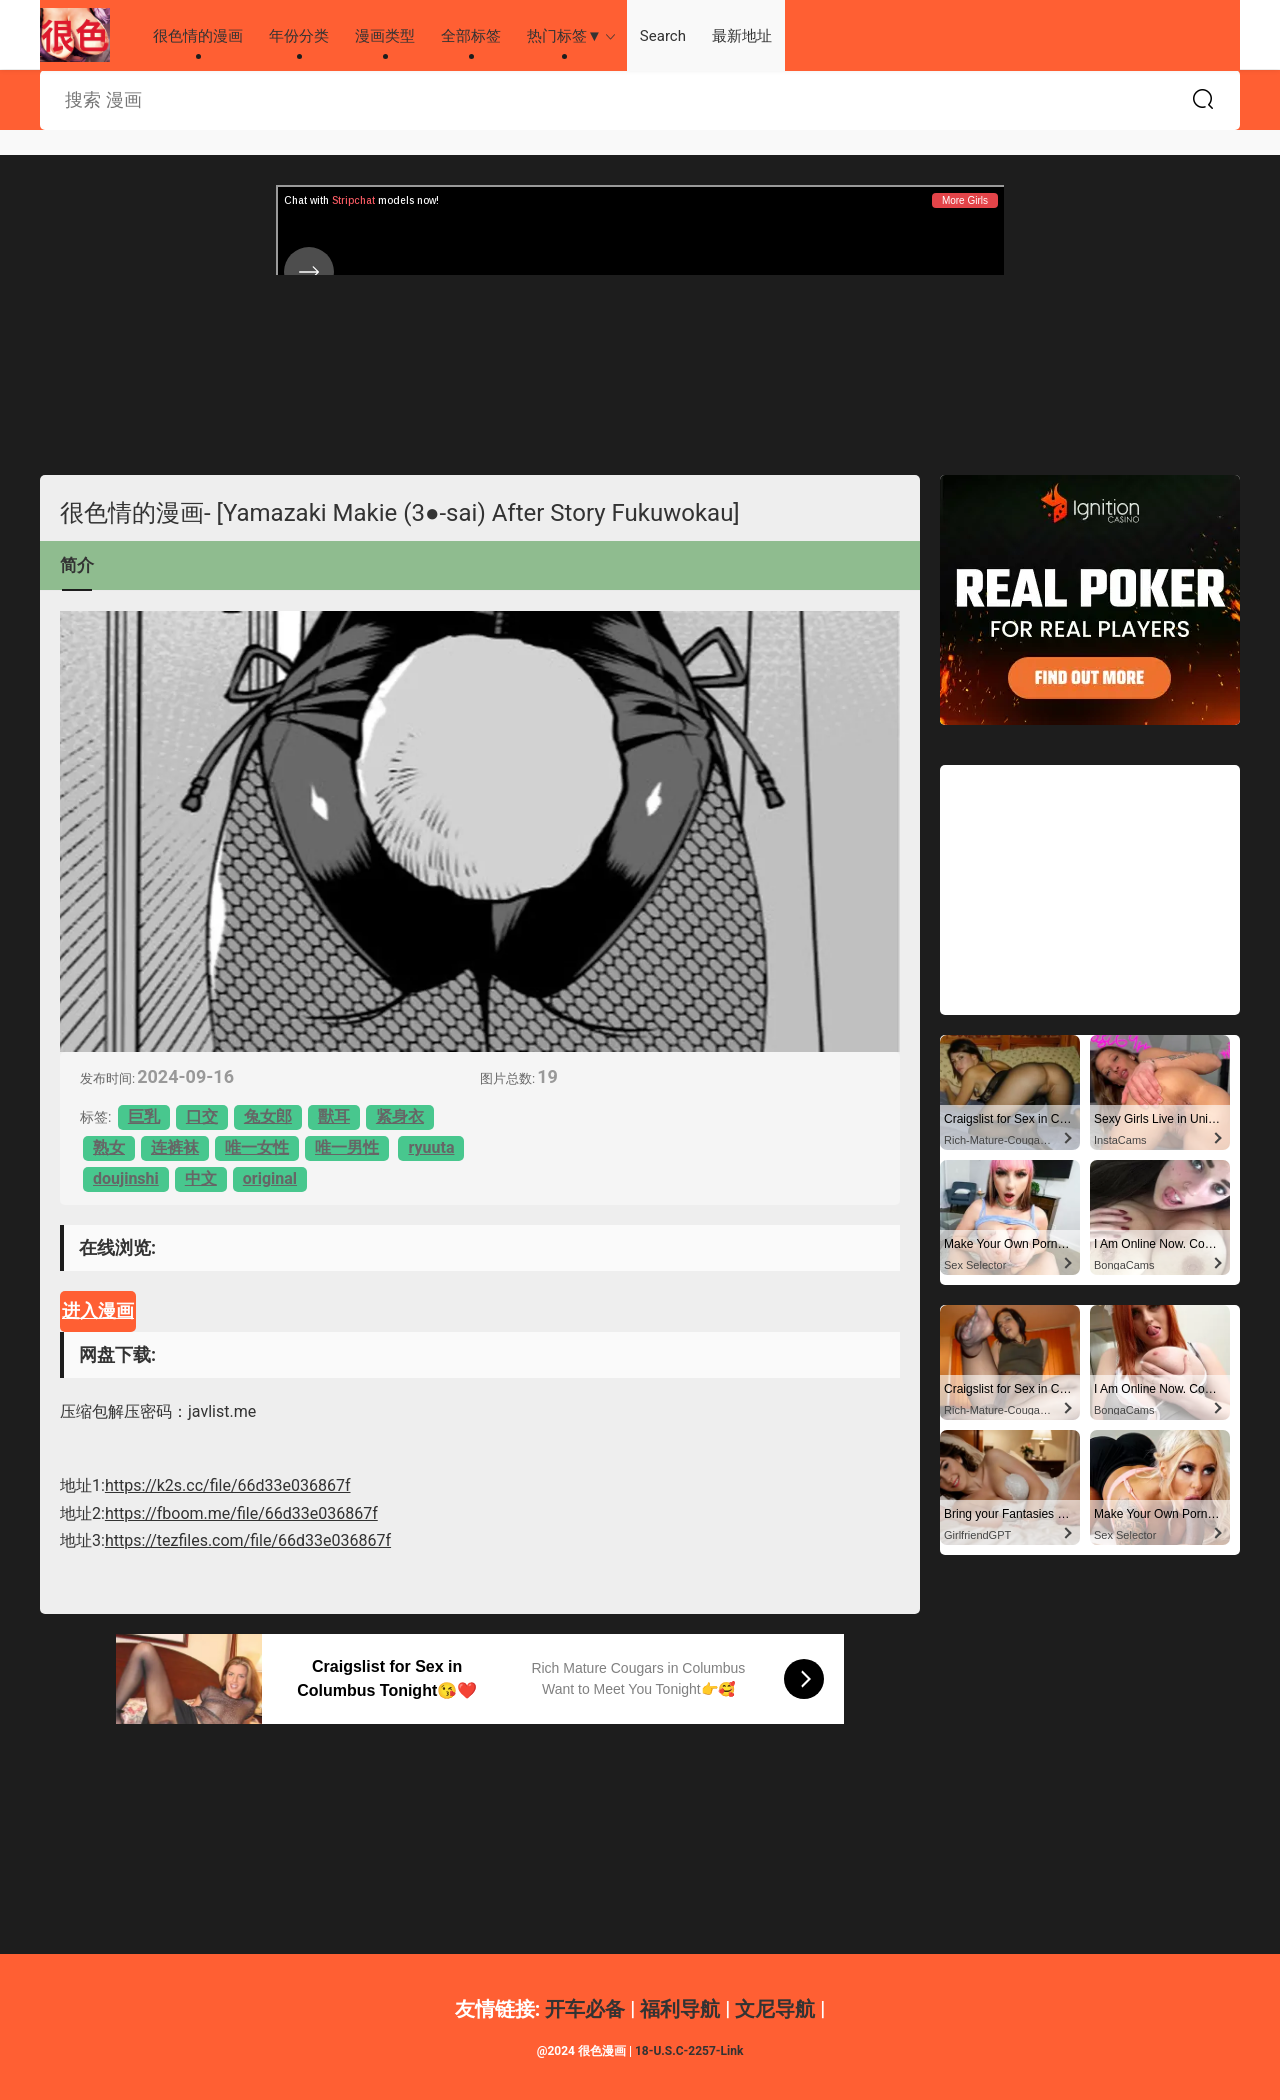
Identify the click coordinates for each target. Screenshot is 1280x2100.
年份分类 (299, 36)
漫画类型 (385, 36)
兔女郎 (268, 1116)
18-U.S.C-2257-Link (689, 2051)
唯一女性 (257, 1147)
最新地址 (742, 36)
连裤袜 (175, 1147)
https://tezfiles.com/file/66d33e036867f (248, 1540)
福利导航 (680, 2009)
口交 (202, 1116)
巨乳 (144, 1116)
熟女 (109, 1147)
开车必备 (585, 2009)
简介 (77, 565)
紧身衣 (400, 1116)
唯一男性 (347, 1147)
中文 (201, 1178)
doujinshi (126, 1178)
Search (663, 36)
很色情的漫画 (75, 35)
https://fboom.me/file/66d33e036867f (241, 1513)
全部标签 (471, 36)
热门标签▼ (564, 36)
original (270, 1178)
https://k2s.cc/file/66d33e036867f (228, 1485)
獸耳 (334, 1116)
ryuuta (431, 1147)
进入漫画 (98, 1310)
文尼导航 (775, 2009)
